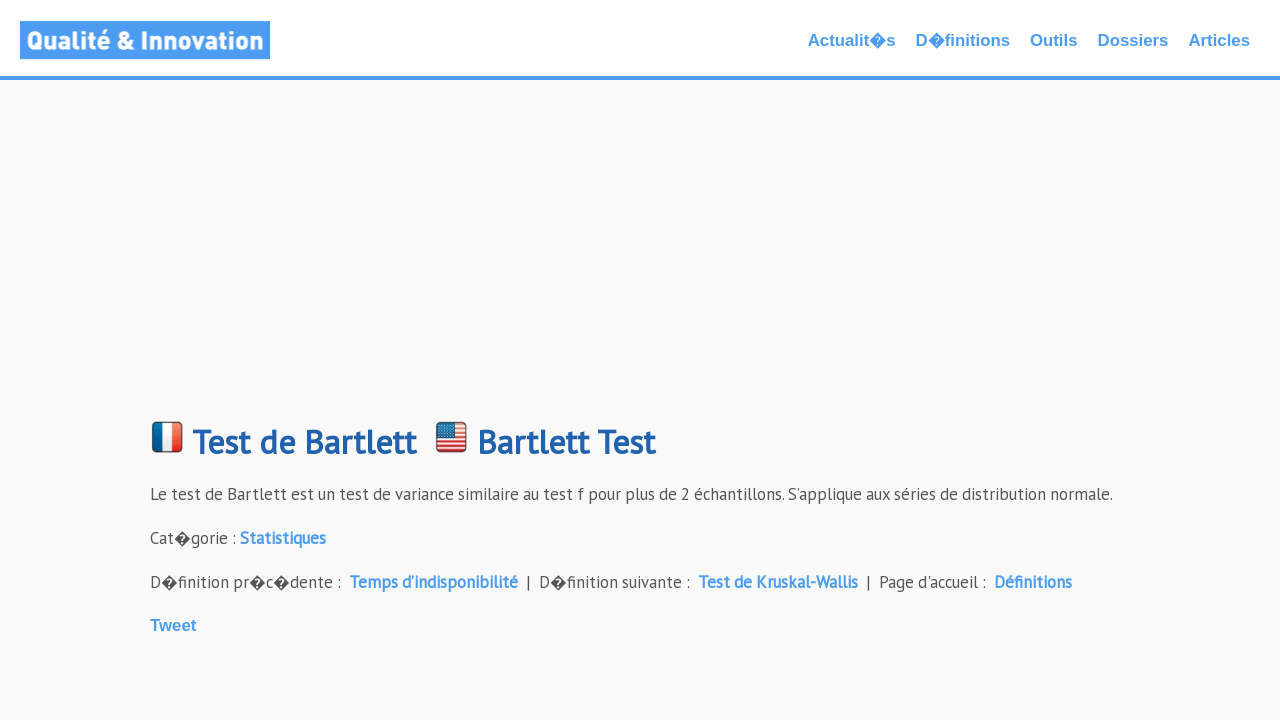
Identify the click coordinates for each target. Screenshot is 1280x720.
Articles (1219, 40)
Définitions (1033, 582)
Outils (1054, 40)
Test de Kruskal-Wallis (778, 582)
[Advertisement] (640, 260)
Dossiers (1133, 40)
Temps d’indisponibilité (433, 582)
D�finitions (963, 40)
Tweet (173, 625)
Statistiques (283, 538)
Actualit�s (852, 40)
